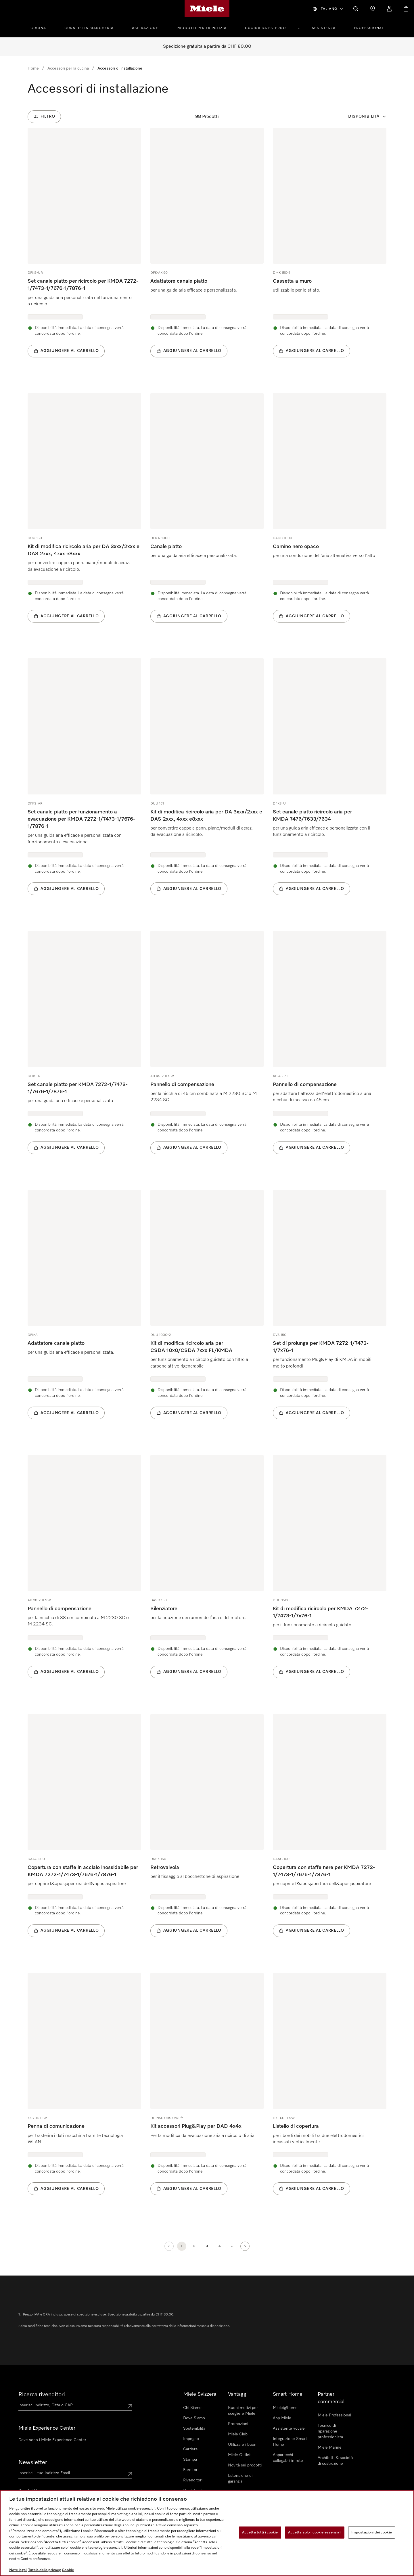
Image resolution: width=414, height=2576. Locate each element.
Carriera (190, 2449)
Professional (369, 28)
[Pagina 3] (207, 2246)
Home (33, 68)
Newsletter (32, 2462)
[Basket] (405, 8)
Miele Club (238, 2434)
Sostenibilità (194, 2428)
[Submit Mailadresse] (129, 2474)
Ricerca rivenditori (41, 2394)
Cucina (38, 28)
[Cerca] (355, 8)
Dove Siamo (194, 2418)
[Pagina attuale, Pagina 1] (181, 2246)
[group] (84, 251)
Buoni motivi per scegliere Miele (243, 2411)
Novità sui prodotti (245, 2465)
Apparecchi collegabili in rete (288, 2458)
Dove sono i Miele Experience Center (52, 2440)
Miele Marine (330, 2447)
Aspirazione (145, 28)
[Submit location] (129, 2406)
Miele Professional (334, 2415)
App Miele (282, 2418)
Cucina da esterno (265, 28)
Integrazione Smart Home (290, 2442)
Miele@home (285, 2408)
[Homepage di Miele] (207, 8)
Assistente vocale (289, 2428)
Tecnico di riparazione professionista (330, 2431)
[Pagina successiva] (245, 2246)
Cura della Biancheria (89, 28)
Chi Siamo (192, 2408)
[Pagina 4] (219, 2246)
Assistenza (324, 28)
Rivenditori (192, 2480)
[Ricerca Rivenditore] (372, 8)
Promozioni (238, 2424)
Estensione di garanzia (240, 2478)
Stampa (190, 2460)
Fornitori (190, 2470)
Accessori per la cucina (68, 68)
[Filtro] (44, 116)
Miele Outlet (239, 2455)
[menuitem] (41, 27)
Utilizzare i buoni (242, 2445)
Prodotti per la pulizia (202, 28)
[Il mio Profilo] (389, 8)
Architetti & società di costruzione (335, 2461)
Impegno (191, 2439)
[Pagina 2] (194, 2246)
